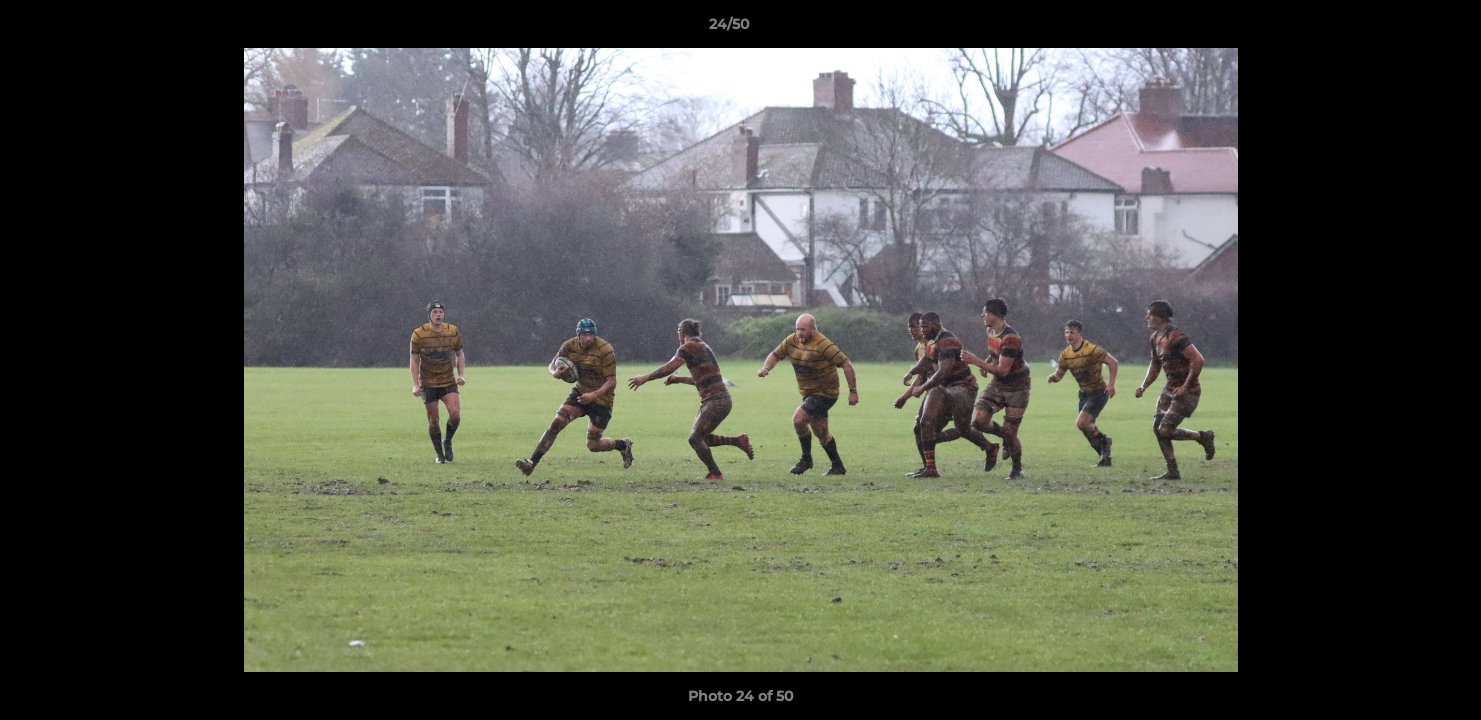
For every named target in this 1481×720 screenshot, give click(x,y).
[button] (1397, 29)
